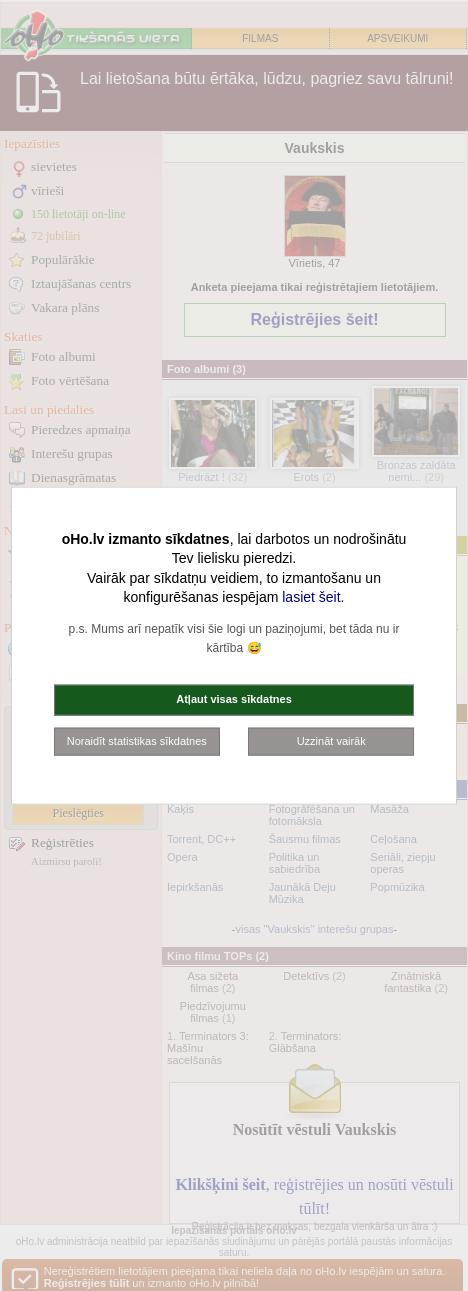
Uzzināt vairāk (331, 740)
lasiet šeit (311, 597)
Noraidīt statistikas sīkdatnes (137, 740)
